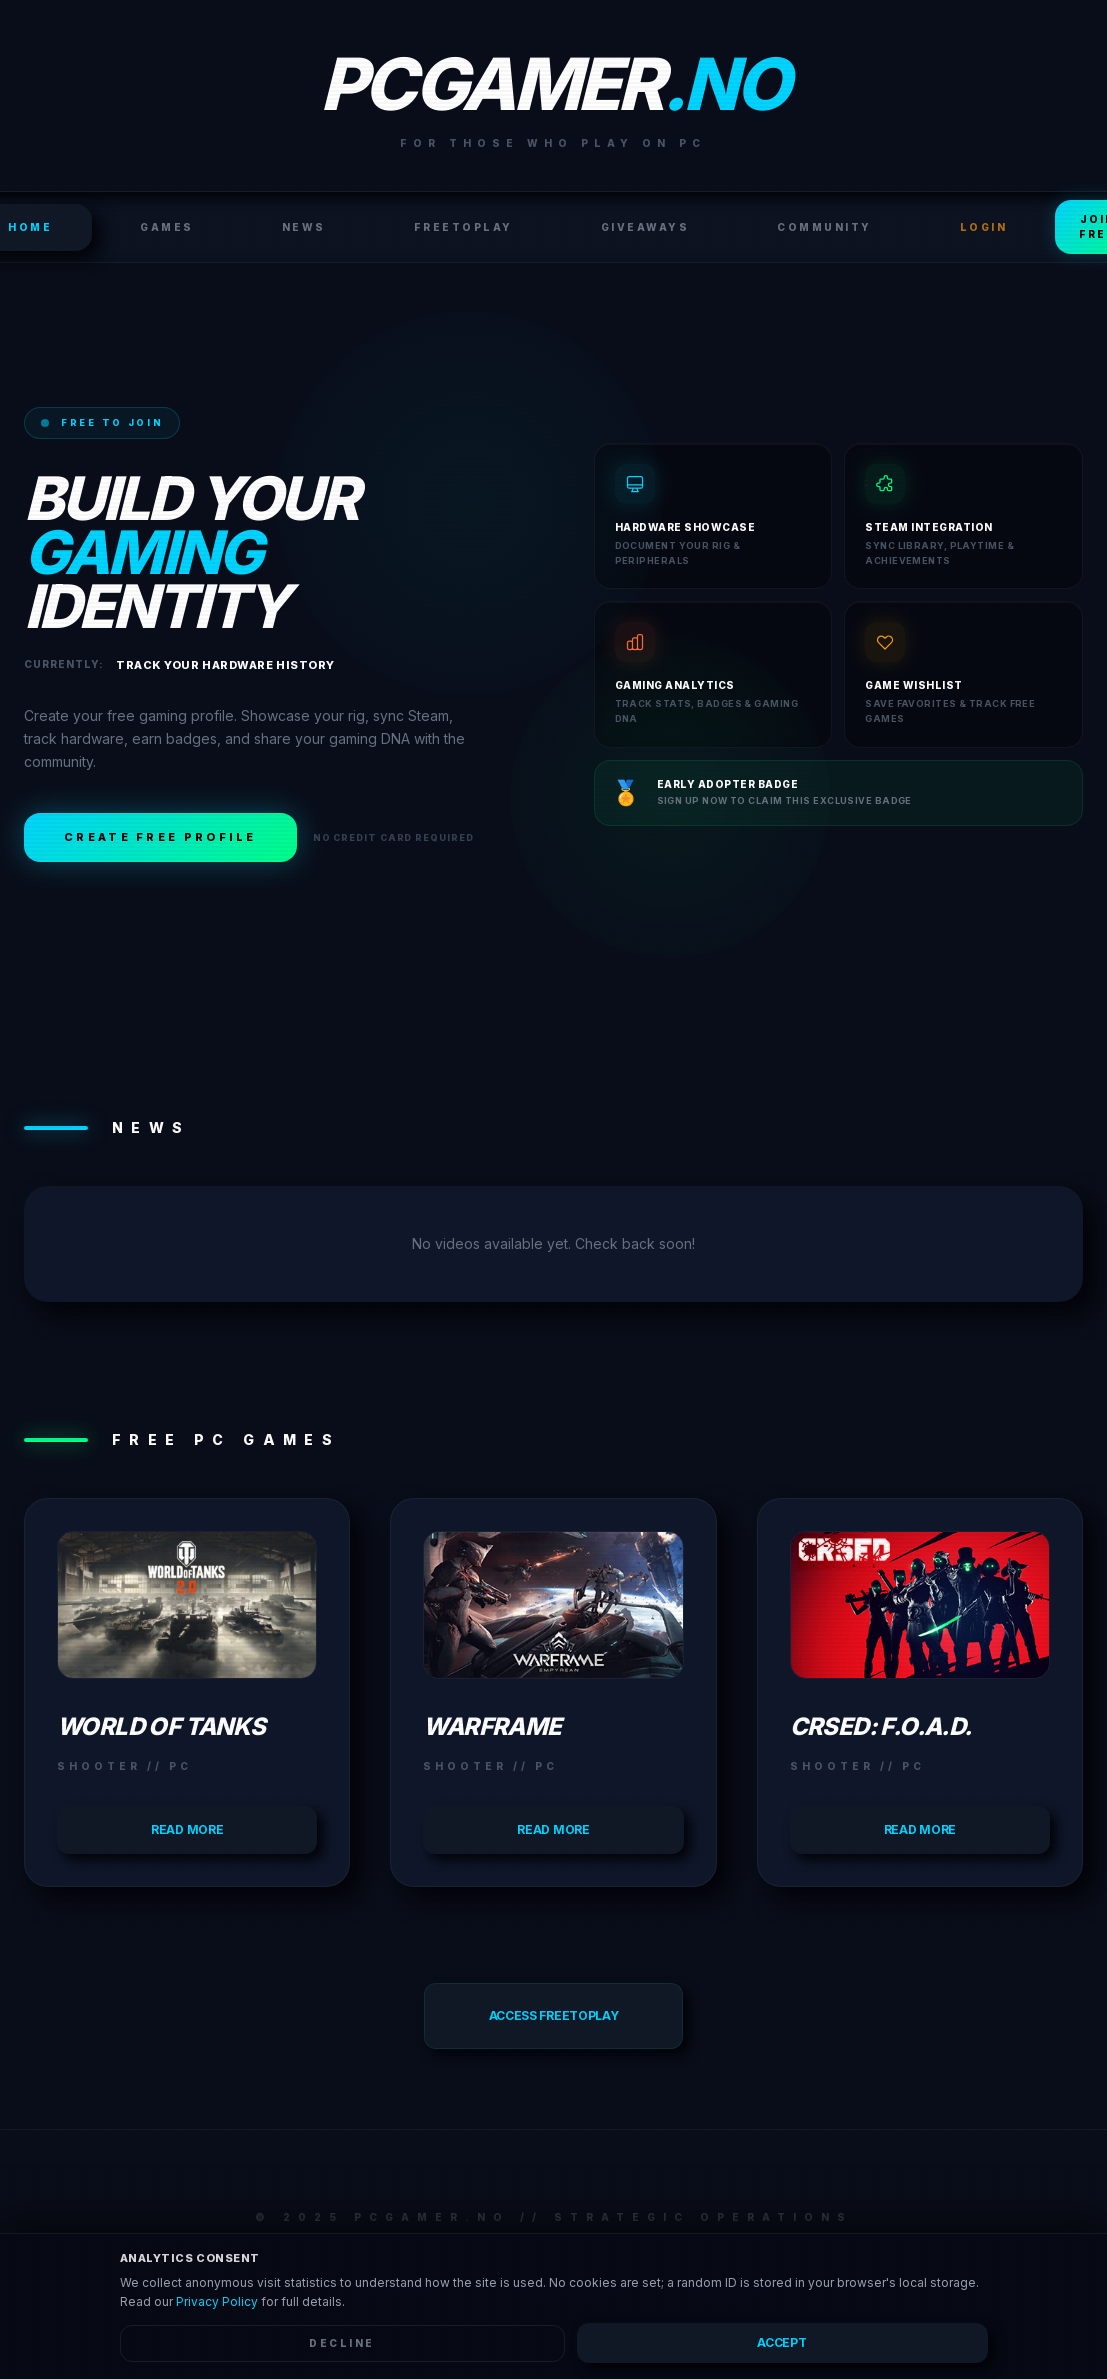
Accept (781, 2342)
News (304, 227)
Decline (342, 2343)
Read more (187, 1829)
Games (167, 227)
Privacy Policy (217, 2301)
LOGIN (984, 227)
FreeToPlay (463, 227)
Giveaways (645, 227)
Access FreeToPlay (554, 2015)
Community (824, 227)
